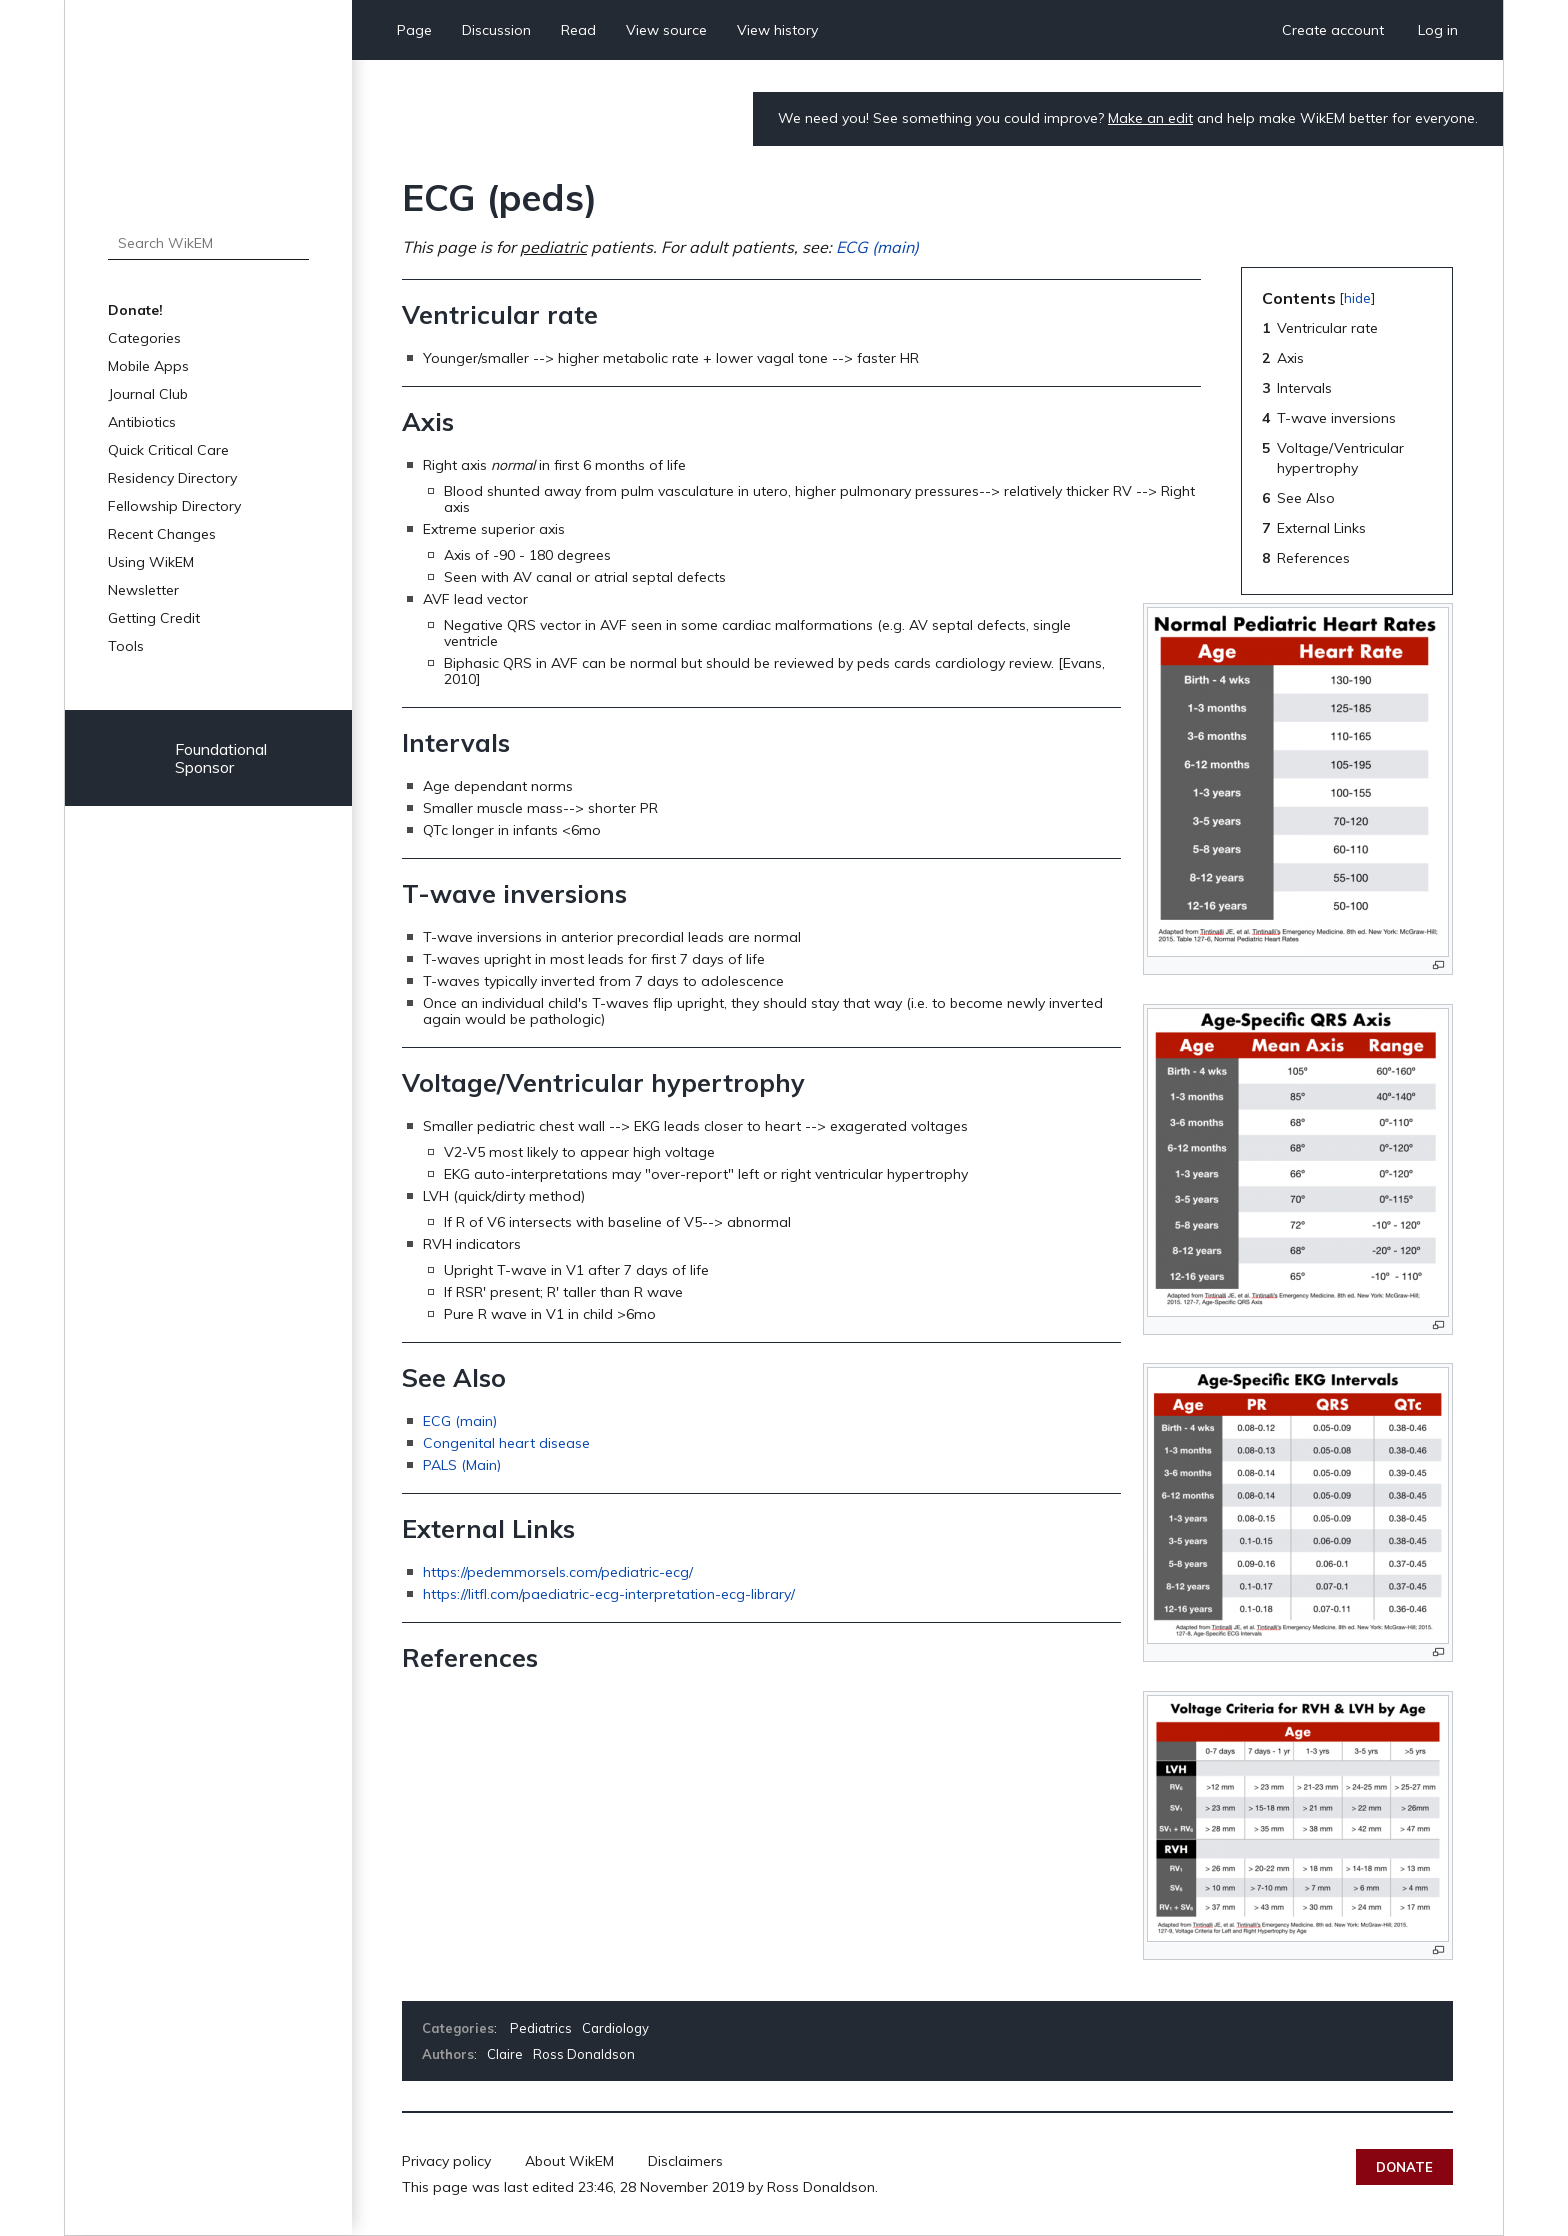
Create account (1333, 30)
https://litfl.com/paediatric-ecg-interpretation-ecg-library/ (609, 1594)
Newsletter (143, 590)
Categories (144, 338)
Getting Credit (154, 618)
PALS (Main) (462, 1465)
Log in (1438, 30)
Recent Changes (162, 534)
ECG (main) (877, 247)
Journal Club (148, 394)
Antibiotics (142, 422)
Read (578, 30)
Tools (126, 646)
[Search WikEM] (208, 243)
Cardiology (615, 2028)
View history (777, 30)
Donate (1404, 2167)
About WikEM (569, 2161)
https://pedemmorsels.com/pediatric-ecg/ (558, 1572)
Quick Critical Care (168, 450)
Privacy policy (446, 2161)
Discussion (496, 30)
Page (414, 30)
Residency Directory (172, 478)
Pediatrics (541, 2028)
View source (666, 30)
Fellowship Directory (174, 506)
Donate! (135, 310)
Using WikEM (151, 562)
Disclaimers (685, 2161)
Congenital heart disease (506, 1443)
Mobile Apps (148, 366)
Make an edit (1150, 118)
